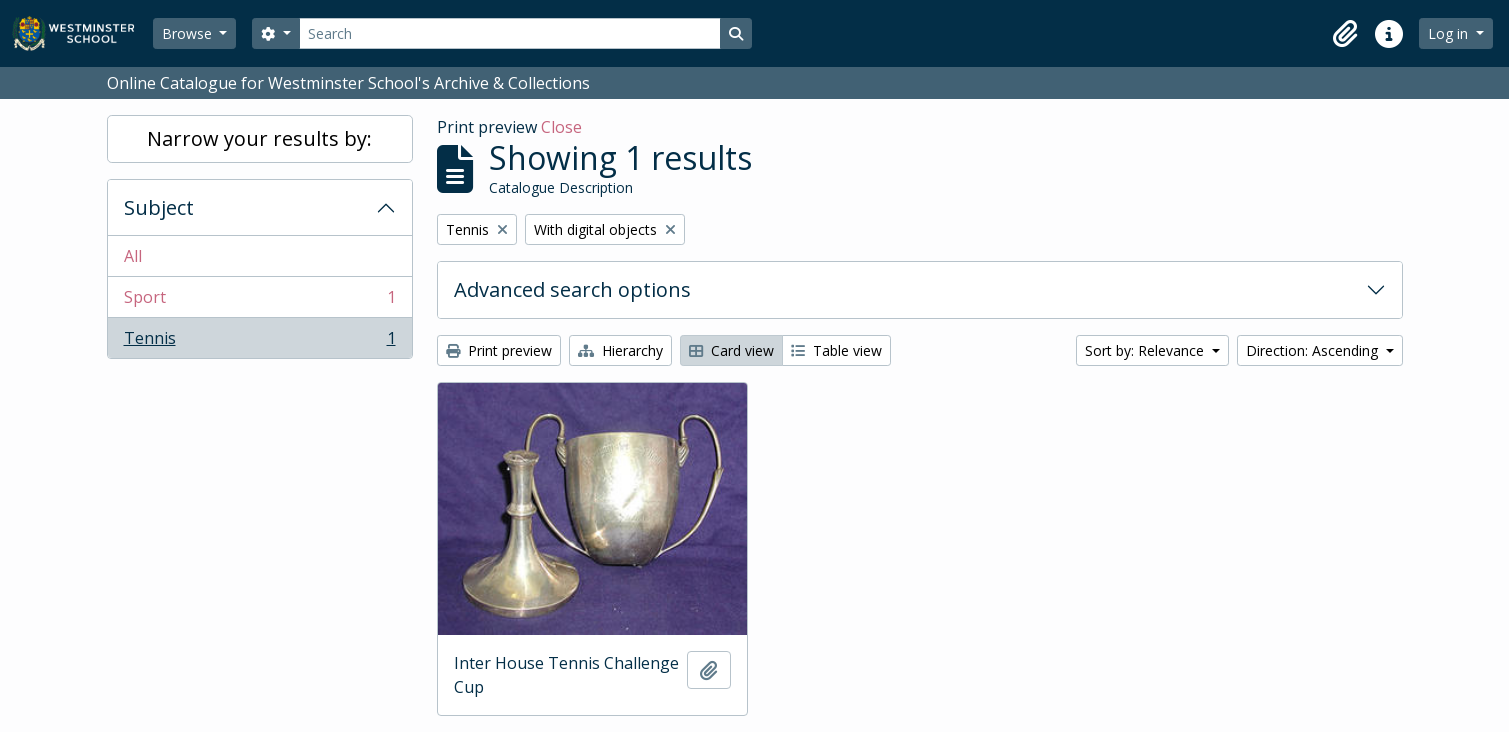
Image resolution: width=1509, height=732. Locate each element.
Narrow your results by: (259, 138)
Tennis (259, 342)
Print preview (499, 350)
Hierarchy (620, 350)
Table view (836, 350)
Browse (189, 33)
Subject (159, 207)
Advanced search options (572, 289)
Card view (731, 350)
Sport (259, 301)
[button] (1345, 34)
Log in (1450, 33)
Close (561, 127)
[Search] (510, 33)
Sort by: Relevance (1146, 350)
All (133, 256)
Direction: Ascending (1314, 350)
